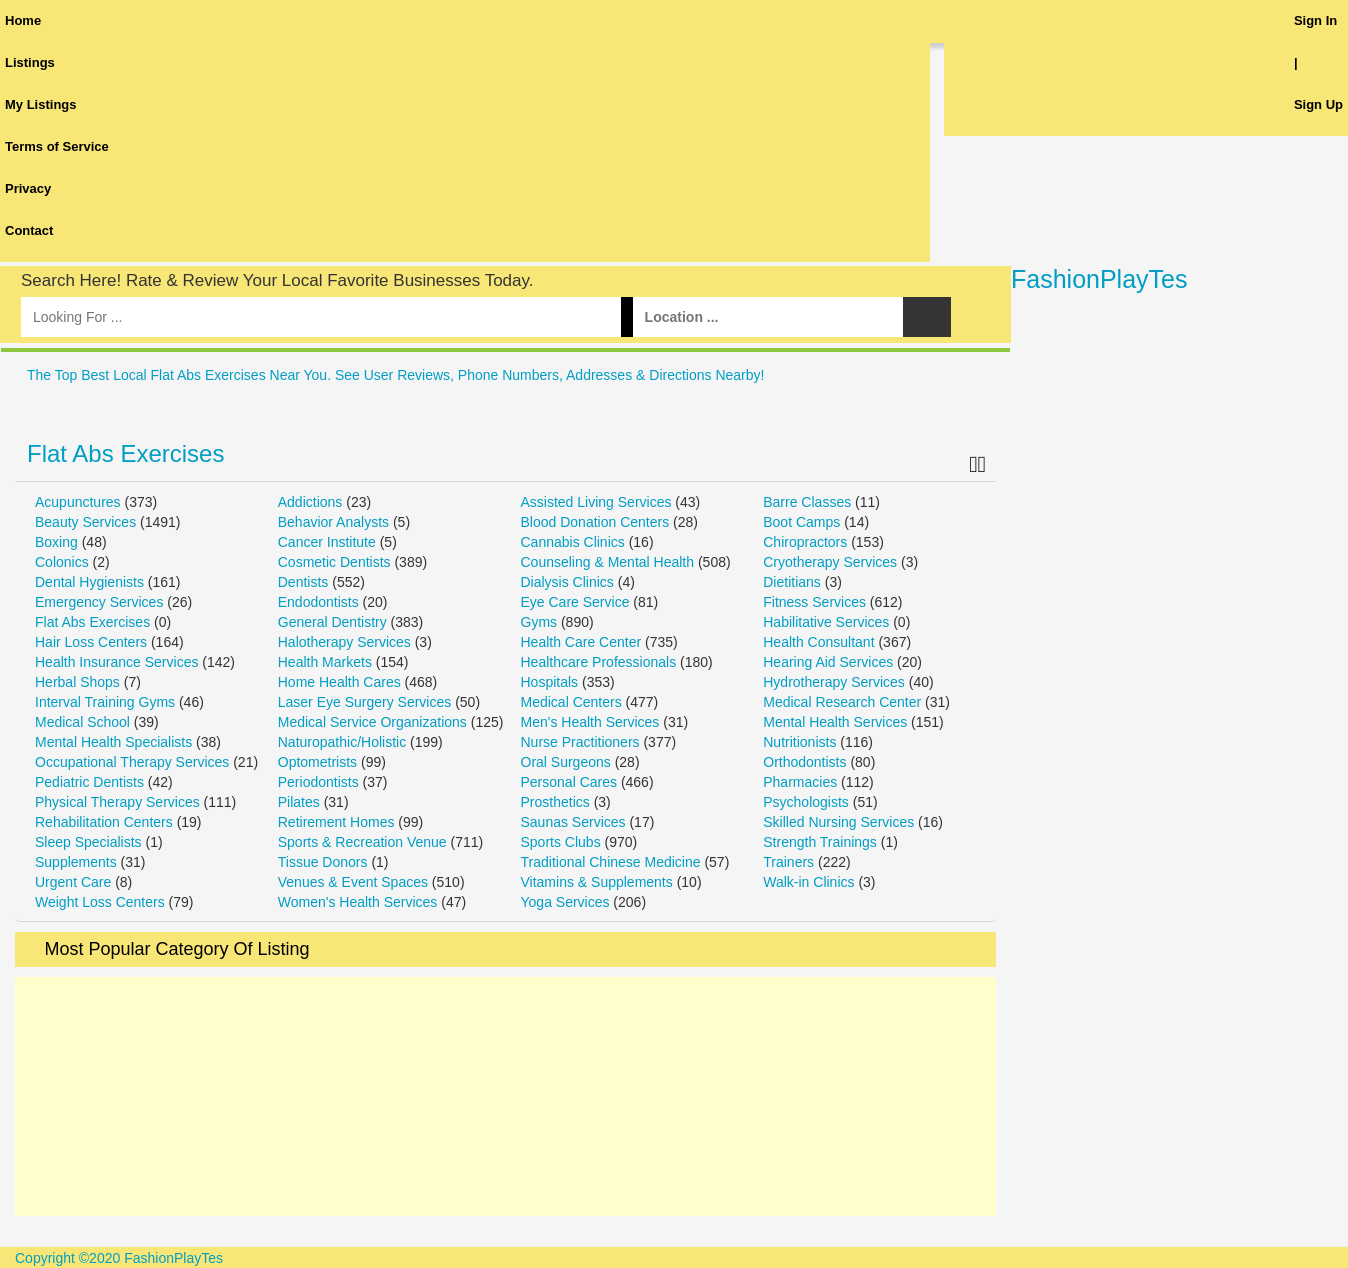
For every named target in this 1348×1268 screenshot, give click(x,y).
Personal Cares (569, 782)
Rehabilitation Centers (104, 822)
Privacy (28, 188)
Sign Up (1318, 104)
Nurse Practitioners (580, 742)
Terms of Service (57, 146)
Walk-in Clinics (808, 882)
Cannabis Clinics (573, 542)
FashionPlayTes (1099, 279)
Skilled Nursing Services (838, 822)
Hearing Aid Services (828, 662)
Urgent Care (73, 882)
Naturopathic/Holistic (342, 742)
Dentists (303, 582)
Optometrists (317, 762)
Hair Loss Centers (91, 642)
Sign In (1315, 20)
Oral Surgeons (566, 762)
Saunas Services (573, 822)
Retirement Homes (336, 822)
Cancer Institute (327, 542)
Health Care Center (581, 642)
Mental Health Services (835, 722)
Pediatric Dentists (89, 782)
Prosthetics (555, 802)
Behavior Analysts (333, 522)
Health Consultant (818, 642)
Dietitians (792, 582)
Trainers (788, 862)
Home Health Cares (339, 682)
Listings (30, 62)
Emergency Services (99, 602)
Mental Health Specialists (113, 742)
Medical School (82, 722)
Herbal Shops (77, 682)
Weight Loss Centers (100, 902)
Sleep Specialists (88, 842)
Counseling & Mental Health (608, 562)
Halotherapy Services (344, 642)
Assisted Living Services (596, 502)
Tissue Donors (323, 862)
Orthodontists (804, 762)
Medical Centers (571, 702)
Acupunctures (78, 502)
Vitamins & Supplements (597, 882)
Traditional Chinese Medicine (611, 862)
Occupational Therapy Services (132, 762)
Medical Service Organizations (372, 722)
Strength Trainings (820, 842)
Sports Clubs (561, 842)
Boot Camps (801, 522)
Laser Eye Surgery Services (365, 702)
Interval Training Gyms (105, 702)
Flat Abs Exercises (125, 453)
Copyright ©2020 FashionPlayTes (119, 1258)
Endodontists (318, 602)
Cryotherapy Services (830, 562)
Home (23, 20)
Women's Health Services (358, 902)
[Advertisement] (505, 1096)
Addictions (310, 502)
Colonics (62, 562)
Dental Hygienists (89, 582)
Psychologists (806, 802)
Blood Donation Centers (595, 522)
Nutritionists (799, 742)
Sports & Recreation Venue (362, 842)
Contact (29, 230)
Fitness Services (814, 602)
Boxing (56, 542)
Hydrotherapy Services (834, 682)
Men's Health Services (590, 722)
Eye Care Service (575, 602)
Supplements (76, 862)
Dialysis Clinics (567, 582)
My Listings (41, 104)
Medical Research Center (842, 702)
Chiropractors (805, 542)
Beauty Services (85, 522)
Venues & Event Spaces (353, 882)
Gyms (539, 622)
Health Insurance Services (116, 662)
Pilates (299, 802)
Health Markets (325, 662)
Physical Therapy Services (117, 802)
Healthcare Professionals (599, 662)
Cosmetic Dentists (334, 562)
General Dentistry (332, 622)
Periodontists (318, 782)
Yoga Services (565, 902)
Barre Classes (807, 502)
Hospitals (550, 682)
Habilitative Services (826, 622)
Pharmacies (800, 782)
